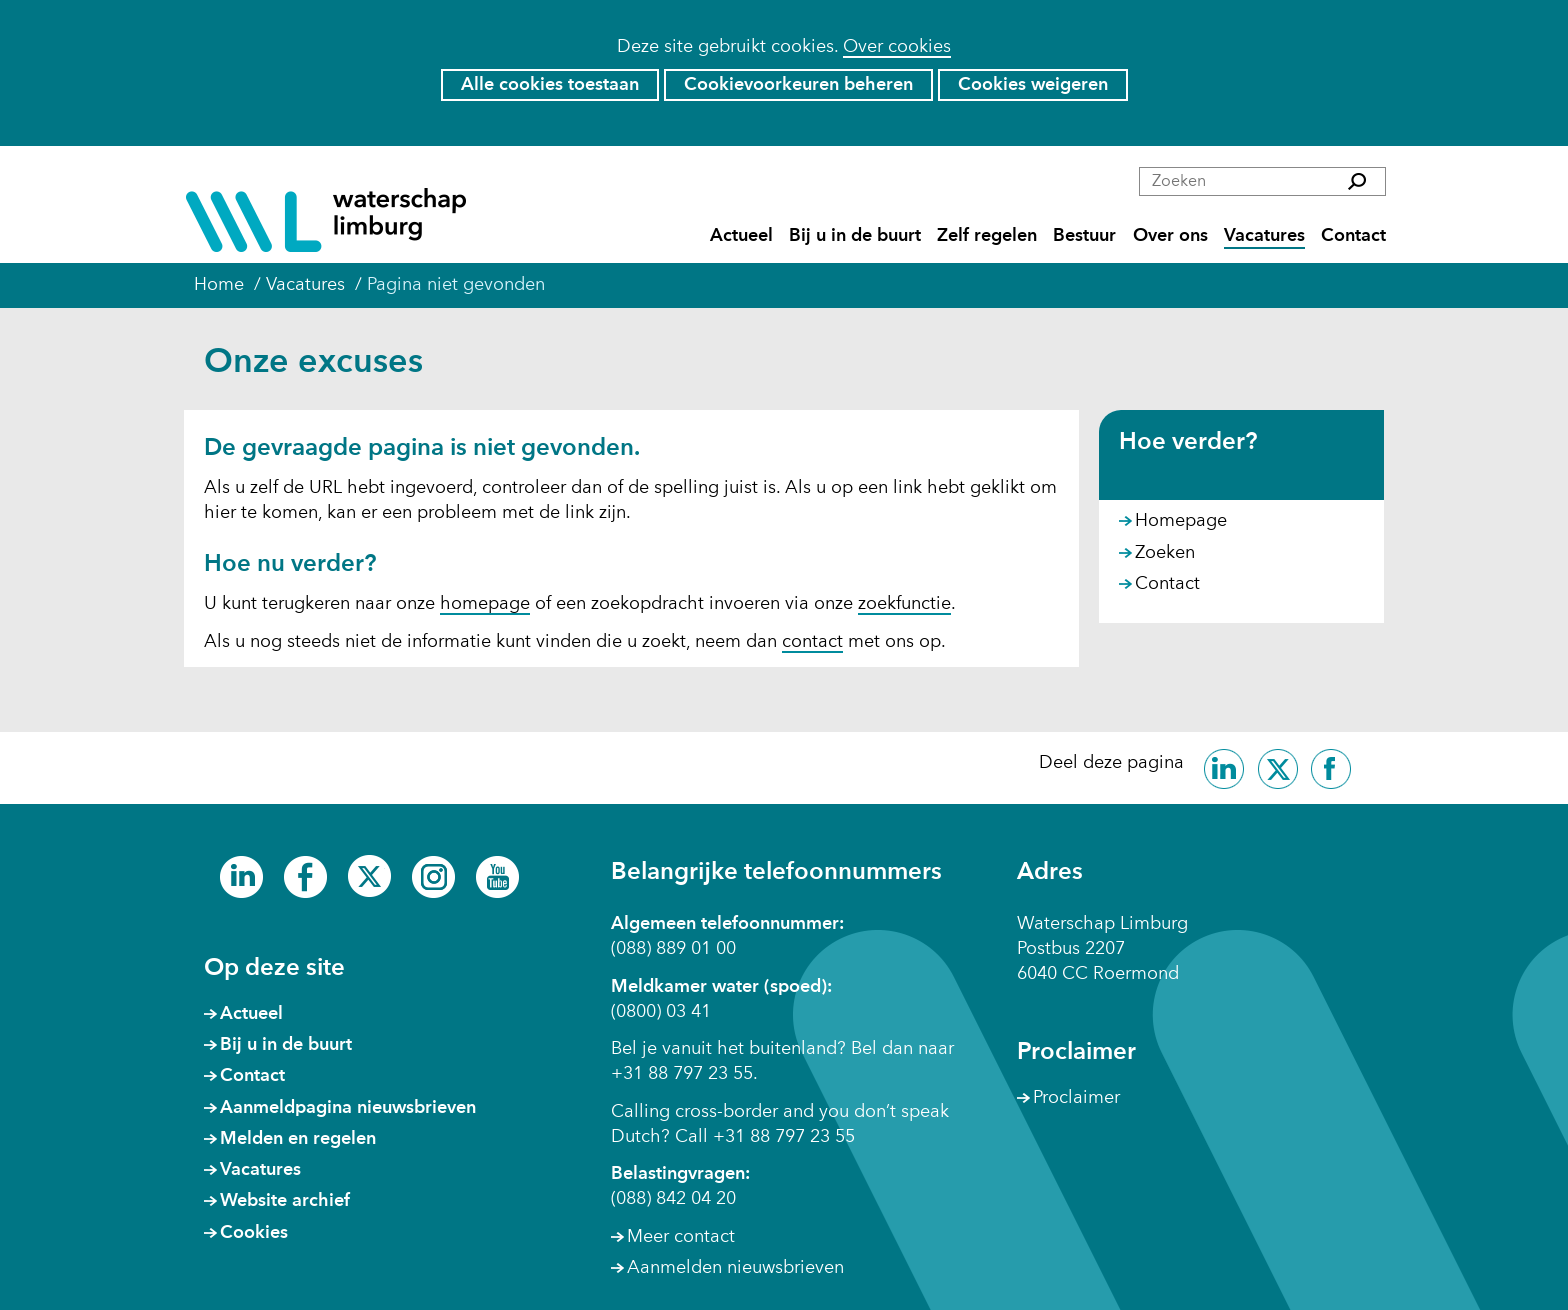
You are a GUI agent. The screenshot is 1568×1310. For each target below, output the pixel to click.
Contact (1353, 236)
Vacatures (1264, 236)
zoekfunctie (904, 604)
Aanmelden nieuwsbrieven (735, 1268)
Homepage (1181, 521)
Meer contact (681, 1237)
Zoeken (1165, 553)
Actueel (741, 236)
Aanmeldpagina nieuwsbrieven (348, 1108)
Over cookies (897, 47)
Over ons (1170, 236)
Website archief (285, 1201)
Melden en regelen (298, 1139)
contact (812, 642)
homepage (485, 604)
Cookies (254, 1233)
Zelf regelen (987, 236)
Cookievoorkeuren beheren (798, 85)
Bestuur (1084, 236)
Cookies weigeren (1033, 85)
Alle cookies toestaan (550, 85)
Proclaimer (1076, 1098)
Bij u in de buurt (855, 236)
